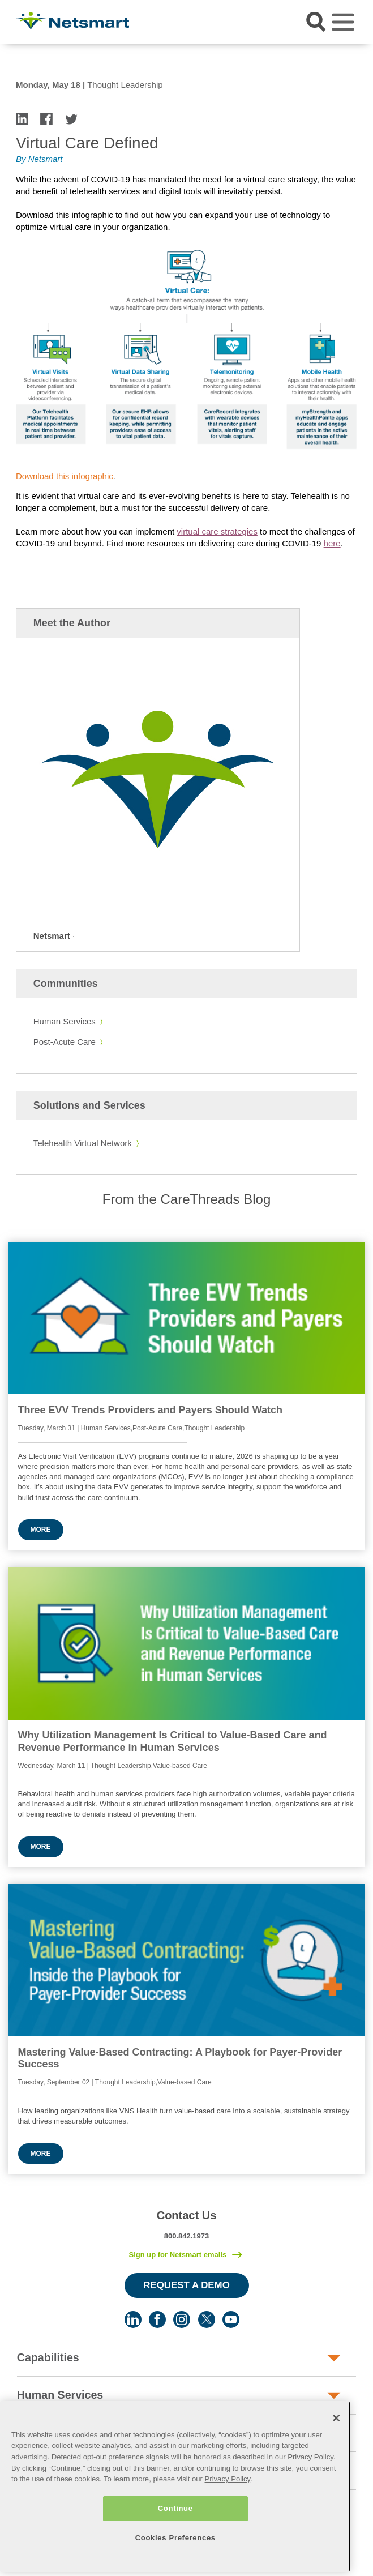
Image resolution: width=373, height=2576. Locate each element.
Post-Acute (46, 2433)
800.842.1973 (186, 2236)
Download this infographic (64, 476)
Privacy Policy (310, 2490)
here (332, 543)
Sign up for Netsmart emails (177, 2254)
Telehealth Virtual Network (82, 1143)
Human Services (64, 1021)
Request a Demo (186, 2285)
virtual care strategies (217, 531)
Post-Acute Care (64, 1041)
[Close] (336, 2451)
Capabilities (48, 2357)
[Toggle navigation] (343, 22)
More (41, 1529)
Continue (175, 2541)
